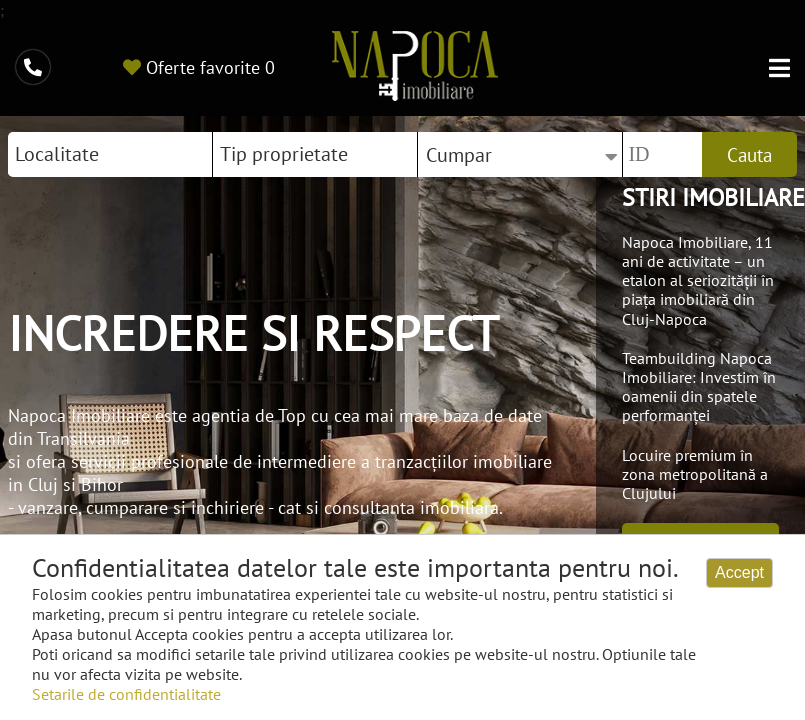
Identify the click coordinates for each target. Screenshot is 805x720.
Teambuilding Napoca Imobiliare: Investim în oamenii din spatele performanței (699, 387)
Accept (739, 572)
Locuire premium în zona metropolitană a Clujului (695, 474)
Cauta (749, 155)
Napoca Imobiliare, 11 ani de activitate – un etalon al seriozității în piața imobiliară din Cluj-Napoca (698, 281)
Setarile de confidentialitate (126, 694)
